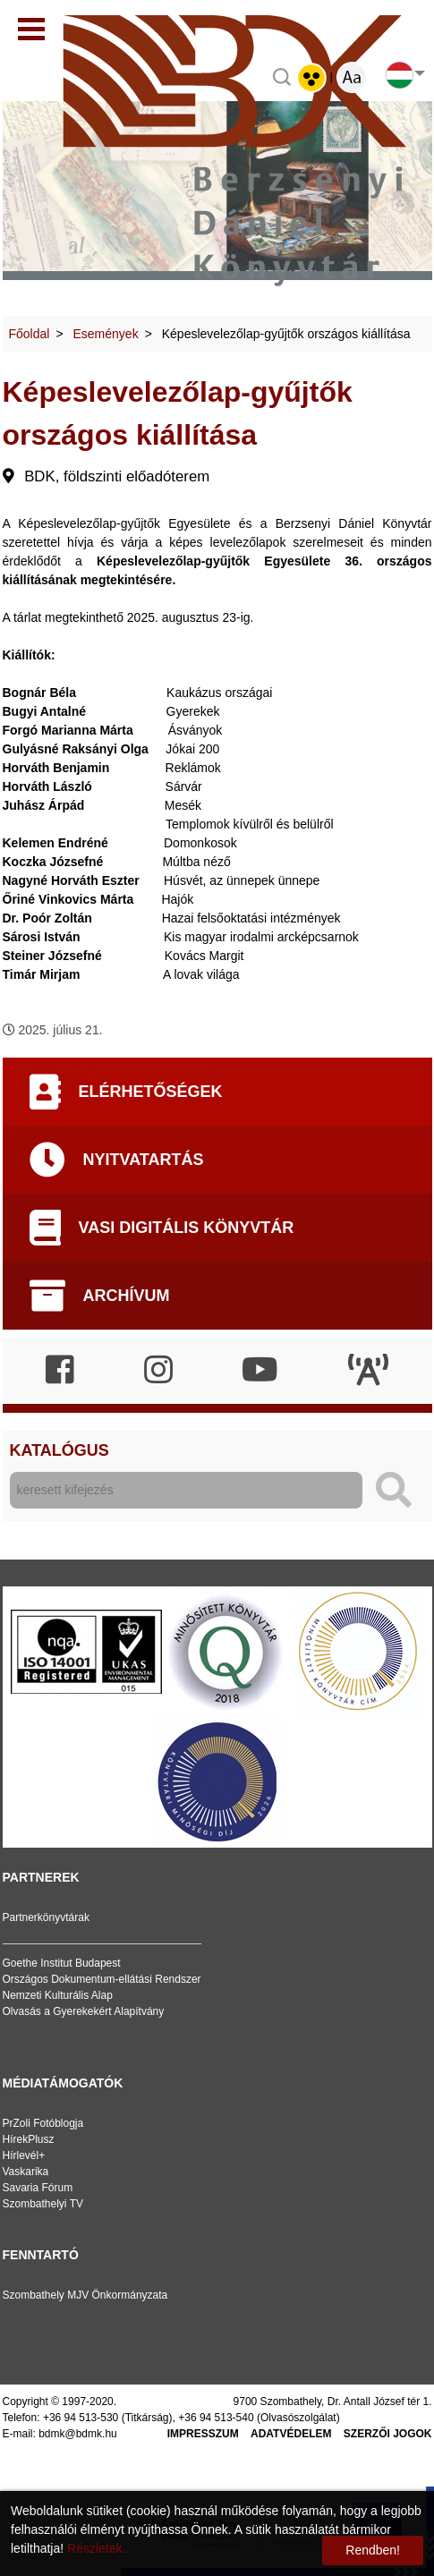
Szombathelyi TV (43, 2204)
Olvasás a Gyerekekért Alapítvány (84, 2011)
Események (106, 334)
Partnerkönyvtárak (46, 1917)
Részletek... (99, 2548)
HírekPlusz (29, 2139)
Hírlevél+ (24, 2155)
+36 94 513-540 (215, 2417)
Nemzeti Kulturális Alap (58, 1995)
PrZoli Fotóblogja (43, 2123)
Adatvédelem (291, 2433)
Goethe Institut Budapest (62, 1963)
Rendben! (372, 2550)
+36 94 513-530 (80, 2417)
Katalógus (59, 1450)
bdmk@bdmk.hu (77, 2433)
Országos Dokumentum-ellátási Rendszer (102, 1979)
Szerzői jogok (388, 2433)
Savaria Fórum (38, 2187)
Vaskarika (26, 2171)
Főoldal (29, 334)
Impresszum (203, 2433)
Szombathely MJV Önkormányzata (85, 2295)
